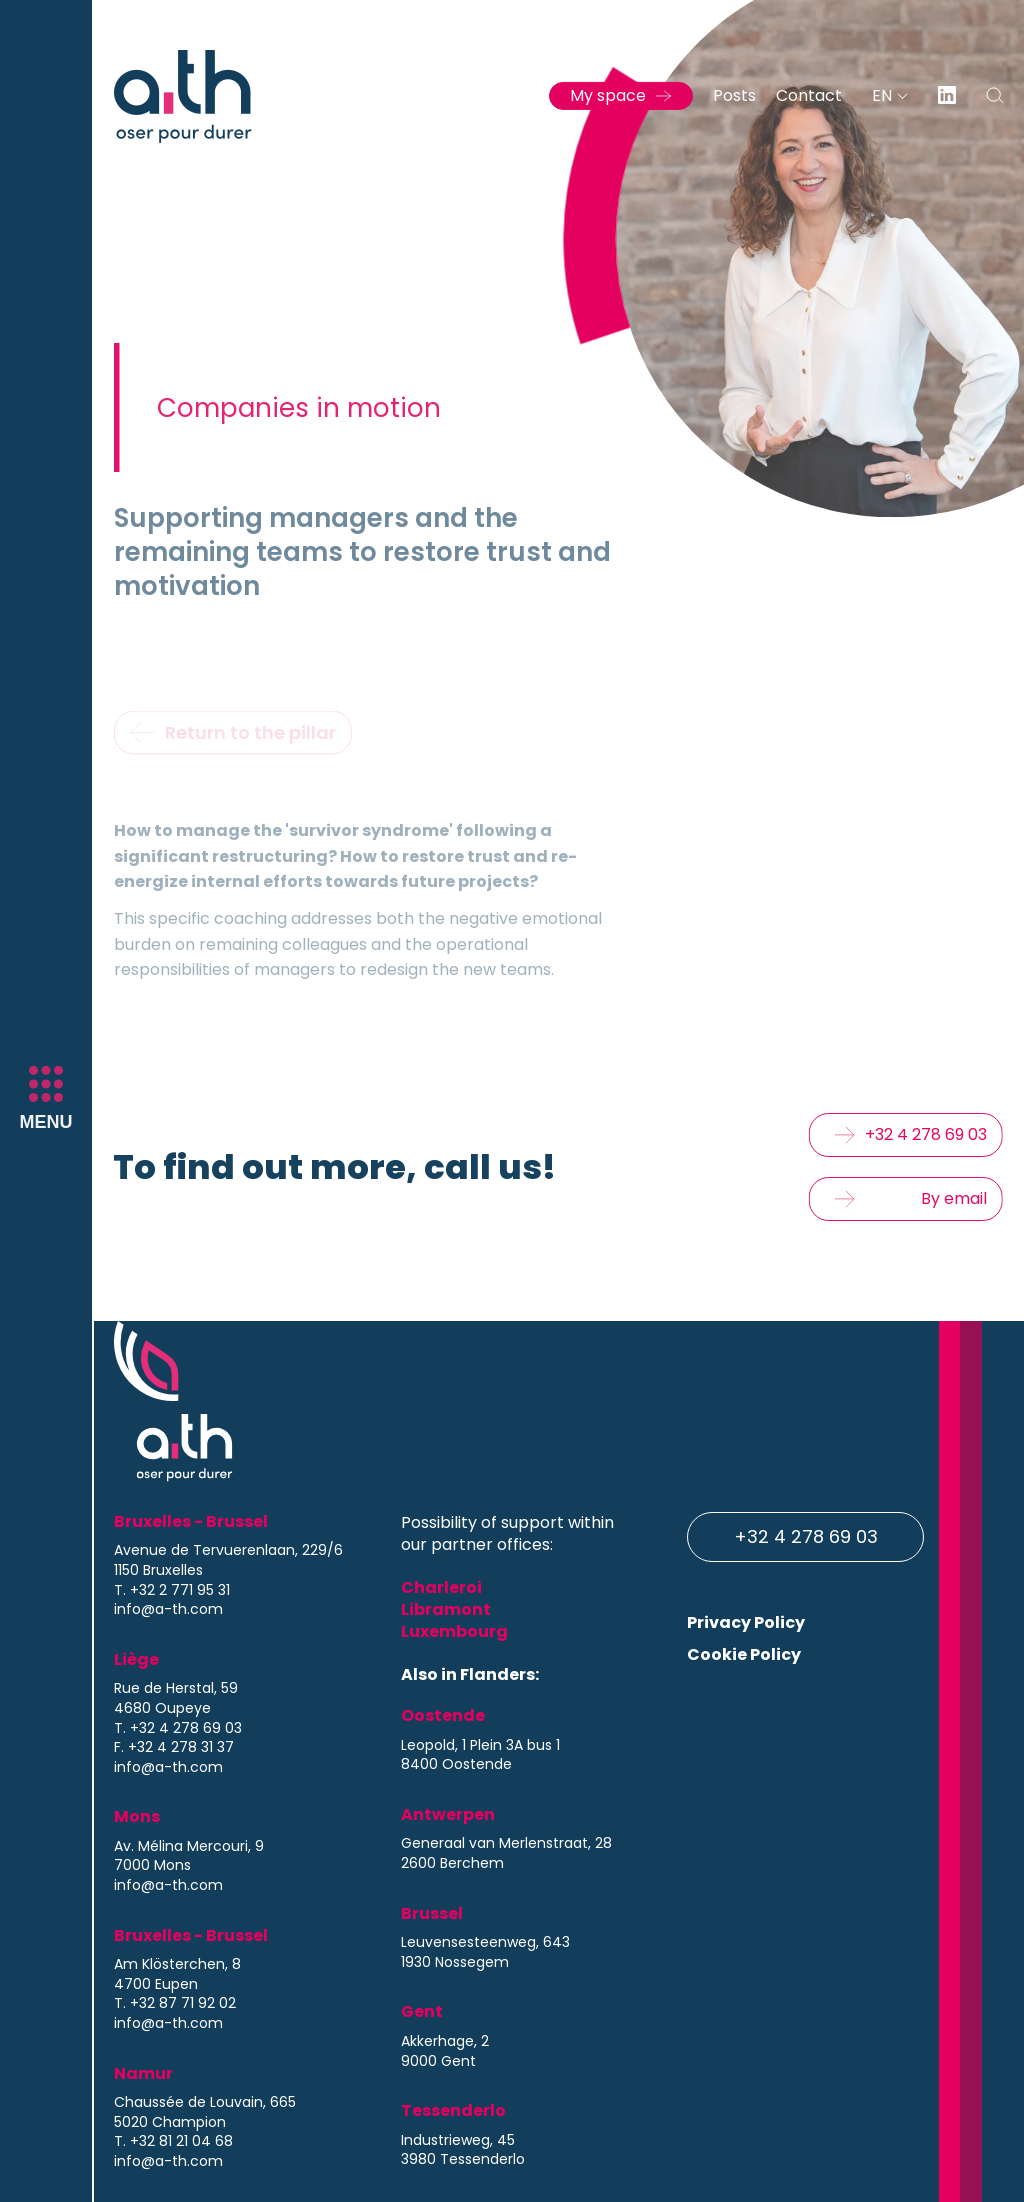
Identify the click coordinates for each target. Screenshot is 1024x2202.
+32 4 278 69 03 (806, 1536)
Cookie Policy (744, 1654)
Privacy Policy (746, 1622)
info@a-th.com (168, 1609)
